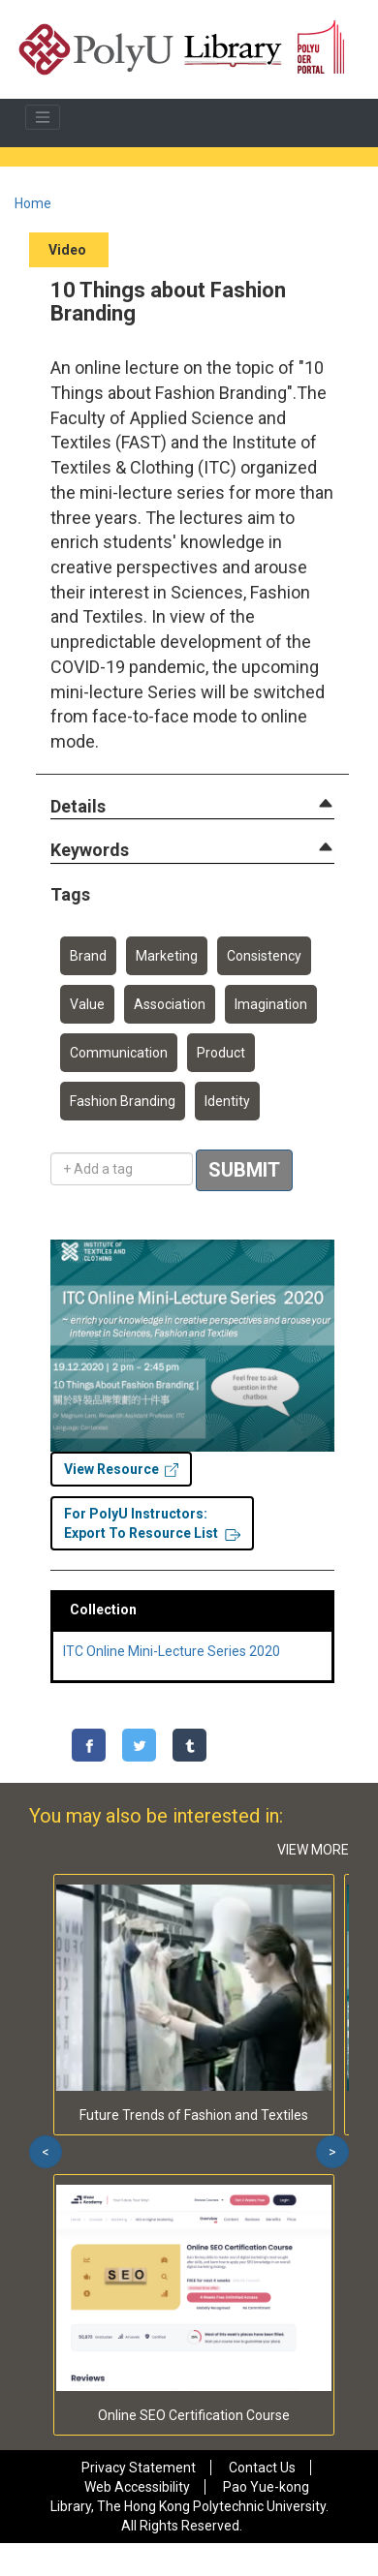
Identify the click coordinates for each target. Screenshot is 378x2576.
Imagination (271, 1004)
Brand (88, 956)
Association (169, 1004)
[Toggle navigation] (42, 117)
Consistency (264, 956)
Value (87, 1004)
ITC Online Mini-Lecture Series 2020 (171, 1651)
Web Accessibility (137, 2487)
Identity (227, 1101)
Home (33, 203)
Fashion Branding (122, 1101)
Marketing (167, 956)
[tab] (192, 806)
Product (221, 1052)
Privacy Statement (138, 2467)
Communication (119, 1052)
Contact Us (262, 2467)
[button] (78, 807)
